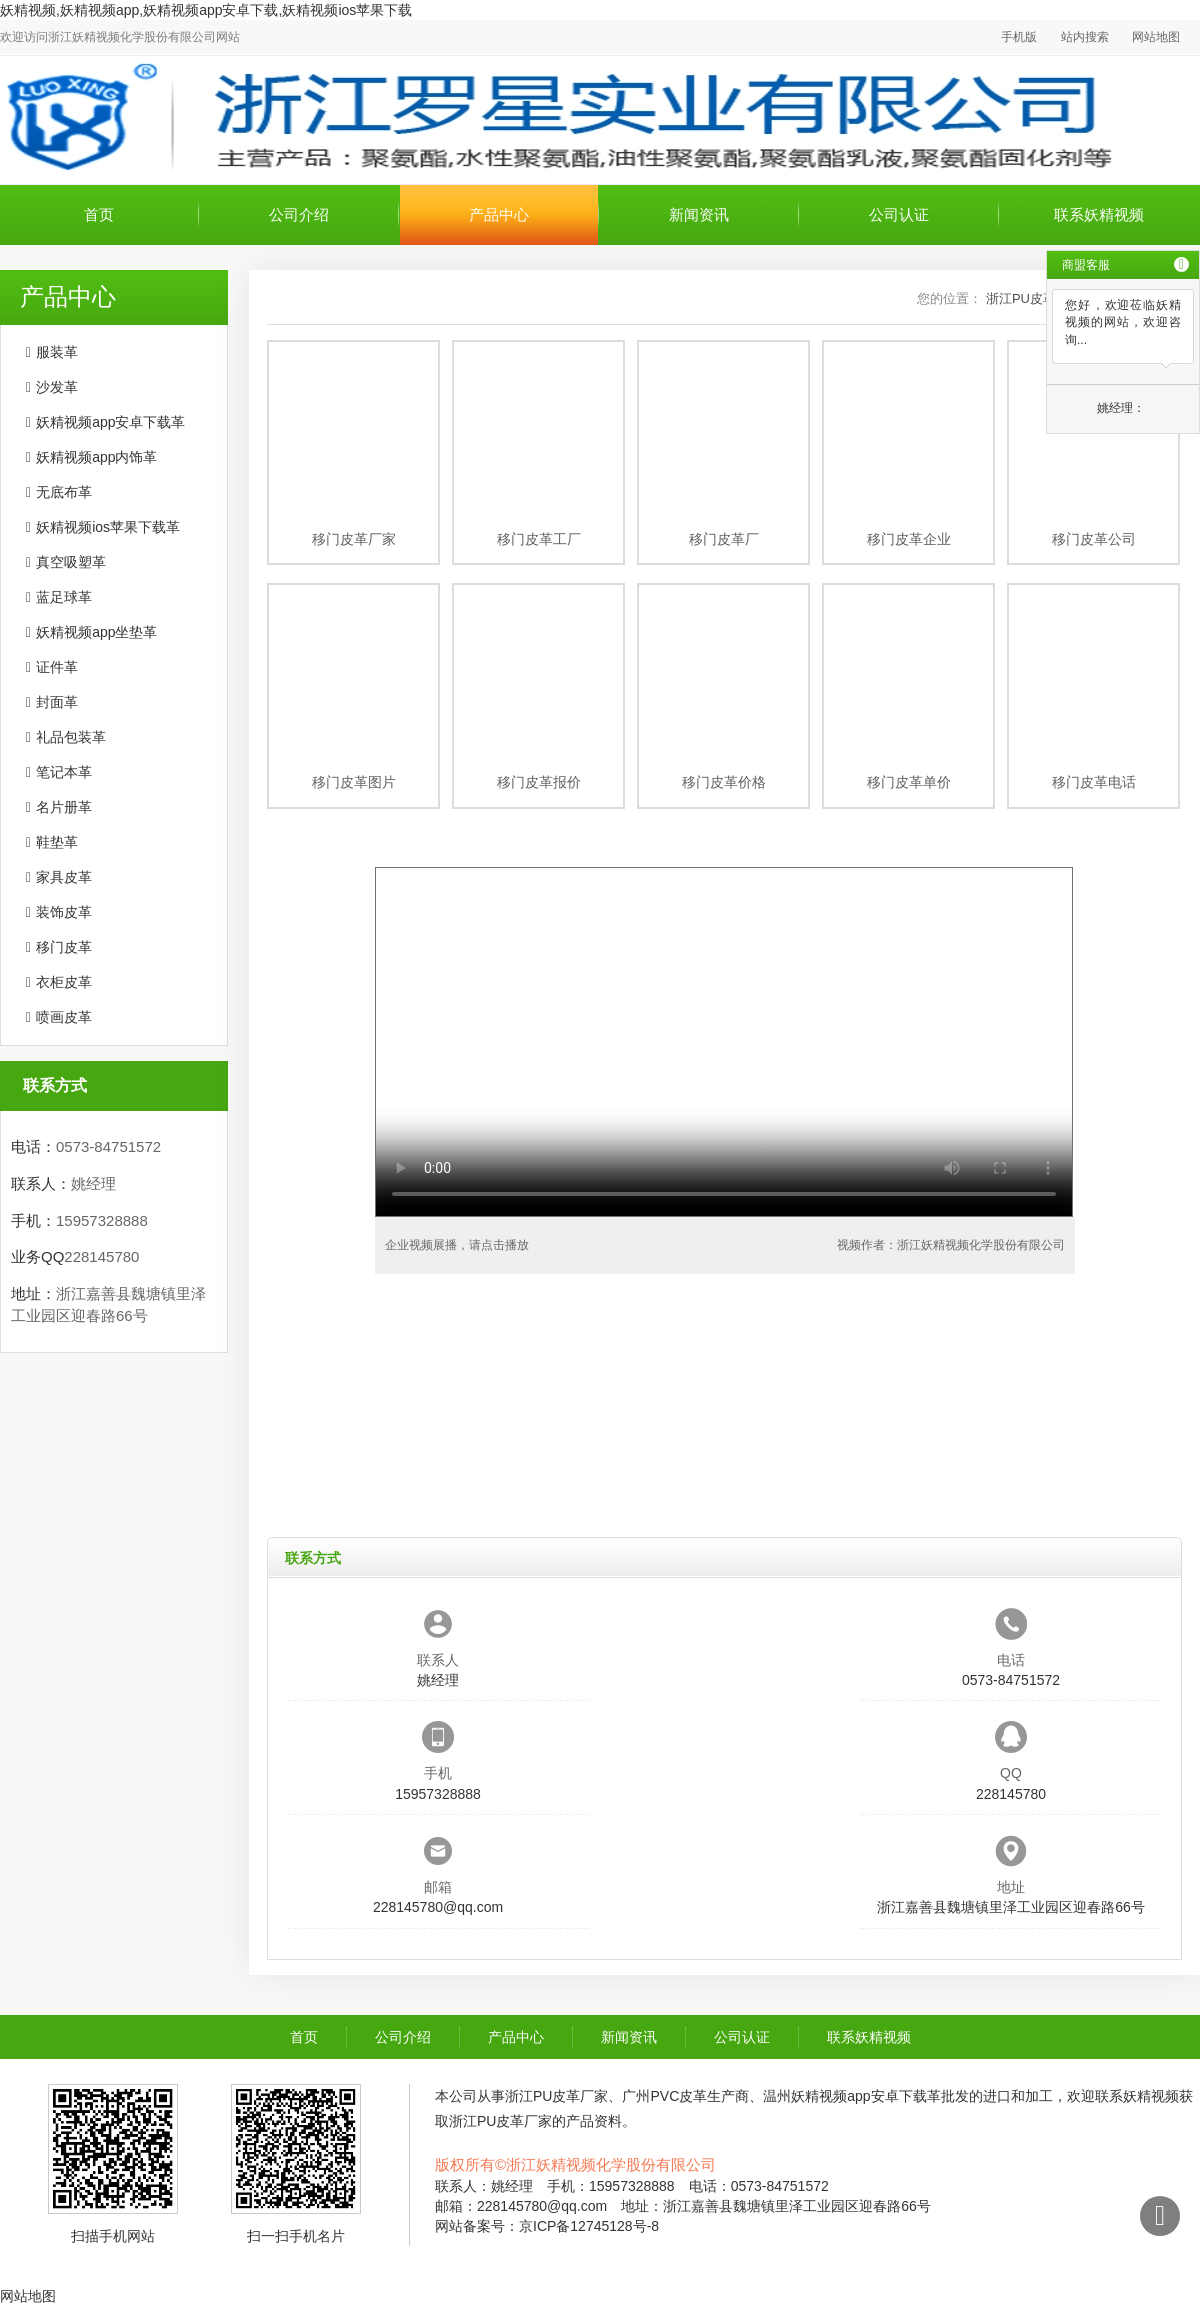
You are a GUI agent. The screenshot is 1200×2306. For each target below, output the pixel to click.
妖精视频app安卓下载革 (110, 422)
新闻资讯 (699, 214)
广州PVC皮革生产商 (685, 2096)
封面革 (57, 702)
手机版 (1019, 37)
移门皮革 (64, 947)
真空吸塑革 (71, 562)
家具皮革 (64, 877)
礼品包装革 (71, 737)
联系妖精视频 (1099, 214)
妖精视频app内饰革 (96, 457)
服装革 (57, 352)
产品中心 (499, 214)
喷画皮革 (64, 1017)
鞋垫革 (57, 842)
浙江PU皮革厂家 (556, 2096)
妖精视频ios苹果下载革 (108, 527)
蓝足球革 (64, 597)
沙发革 (57, 387)
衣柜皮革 (64, 982)
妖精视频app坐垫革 (96, 632)
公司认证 (899, 214)
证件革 (57, 667)
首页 (99, 214)
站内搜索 (1085, 37)
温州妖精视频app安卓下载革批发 (865, 2096)
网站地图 (1156, 37)
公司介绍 (299, 214)
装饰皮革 (64, 912)
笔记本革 (64, 772)
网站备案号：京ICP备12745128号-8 (547, 2226)
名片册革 (64, 807)
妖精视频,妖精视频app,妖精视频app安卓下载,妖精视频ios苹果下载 (206, 10)
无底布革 (64, 492)
